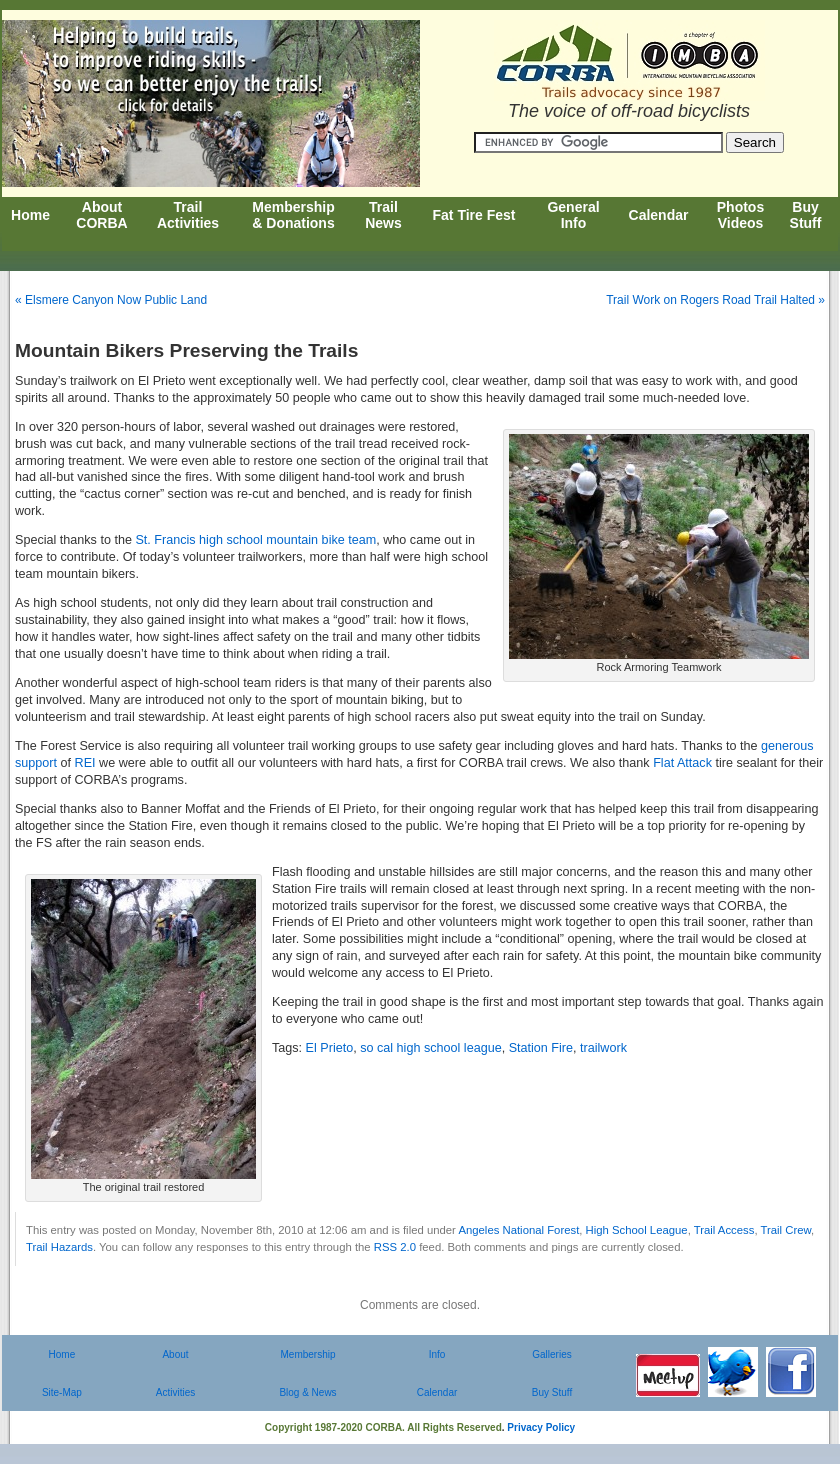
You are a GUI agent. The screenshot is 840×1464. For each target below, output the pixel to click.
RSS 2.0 (395, 1247)
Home (62, 1354)
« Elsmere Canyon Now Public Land (111, 300)
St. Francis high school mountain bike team (254, 540)
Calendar (437, 1392)
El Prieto (330, 1048)
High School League (637, 1230)
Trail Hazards (59, 1247)
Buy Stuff (552, 1392)
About (175, 1354)
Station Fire (541, 1048)
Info (437, 1354)
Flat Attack (682, 763)
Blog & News (307, 1392)
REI (85, 763)
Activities (175, 1392)
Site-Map (62, 1392)
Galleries (551, 1354)
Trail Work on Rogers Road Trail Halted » (715, 300)
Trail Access (724, 1230)
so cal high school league (430, 1048)
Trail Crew (785, 1230)
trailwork (603, 1048)
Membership (307, 1354)
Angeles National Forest (518, 1230)
